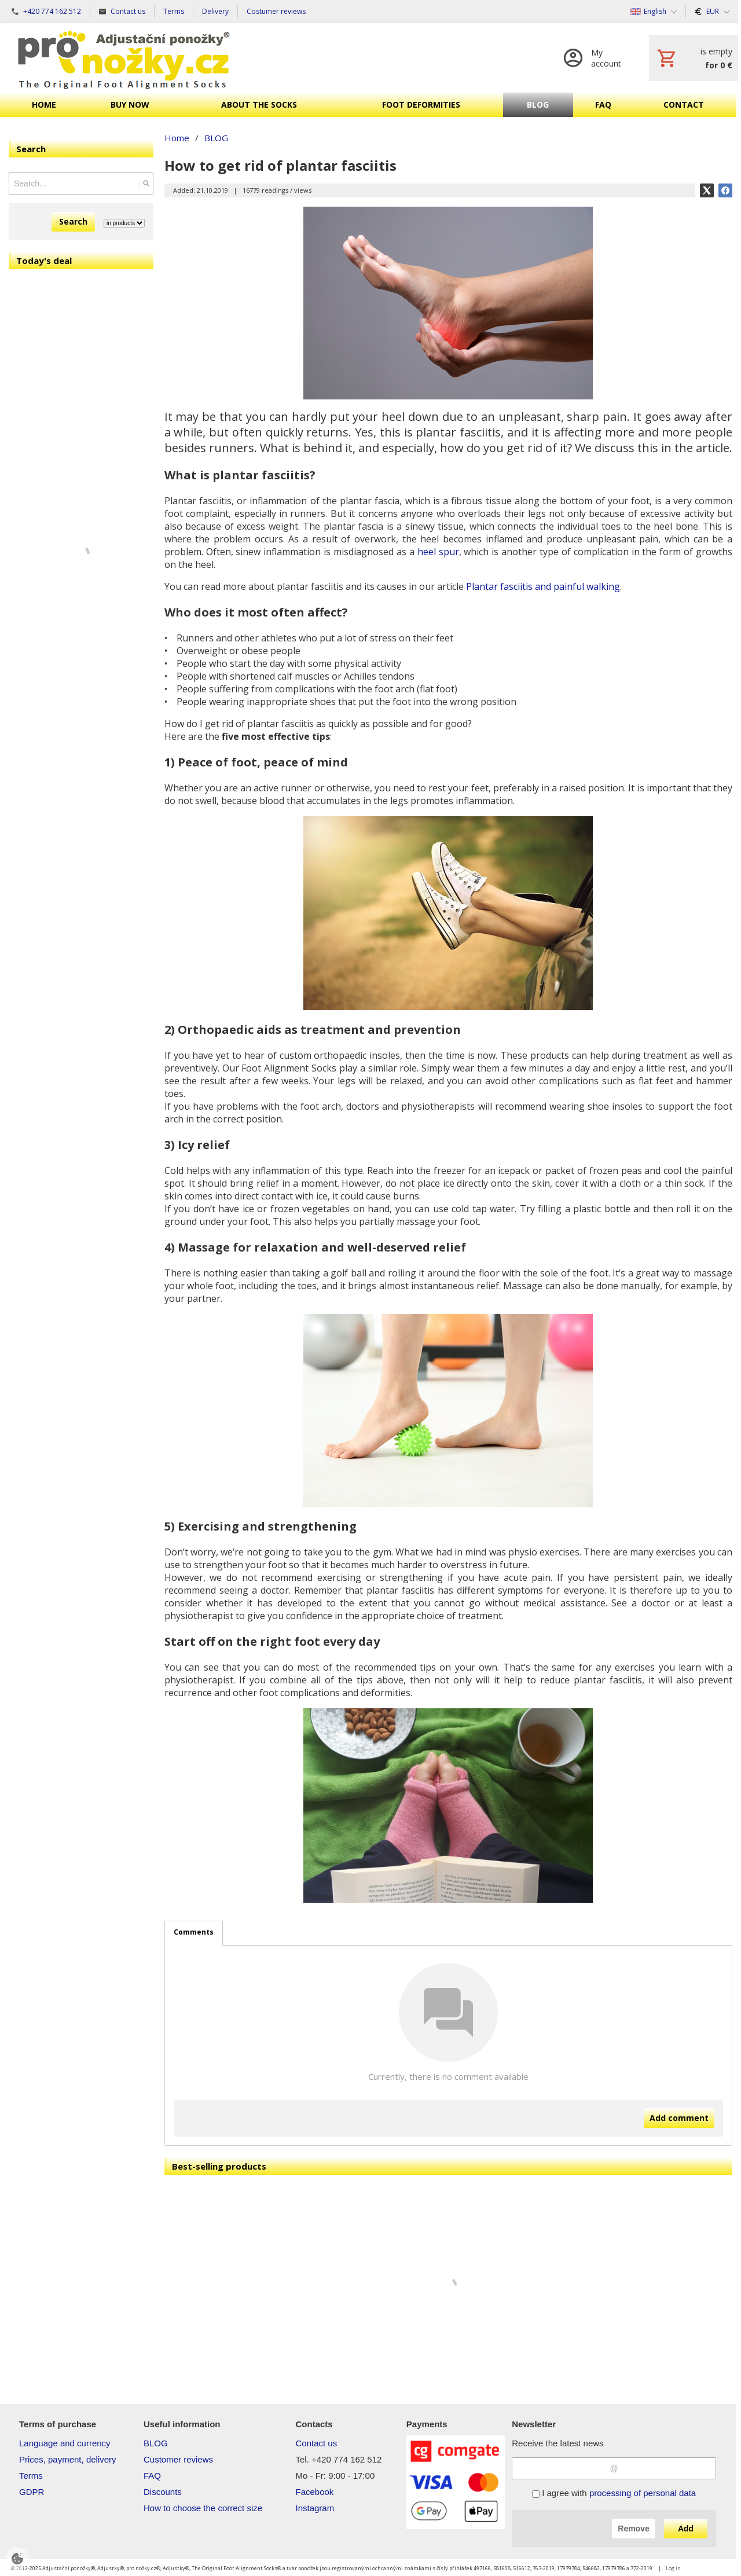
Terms (31, 2475)
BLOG (156, 2443)
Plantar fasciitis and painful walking (543, 586)
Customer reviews (178, 2459)
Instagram (315, 2508)
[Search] (146, 184)
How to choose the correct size (203, 2508)
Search (73, 221)
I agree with (614, 2493)
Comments (194, 1932)
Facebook (315, 2492)
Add (686, 2528)
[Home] (124, 58)
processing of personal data (642, 2493)
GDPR (31, 2492)
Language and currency (65, 2443)
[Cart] (693, 58)
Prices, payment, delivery (67, 2459)
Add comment (679, 2117)
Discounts (163, 2492)
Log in (673, 2568)
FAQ (152, 2475)
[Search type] (124, 223)
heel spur (438, 551)
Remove (633, 2528)
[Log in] (595, 58)
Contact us (317, 2443)
